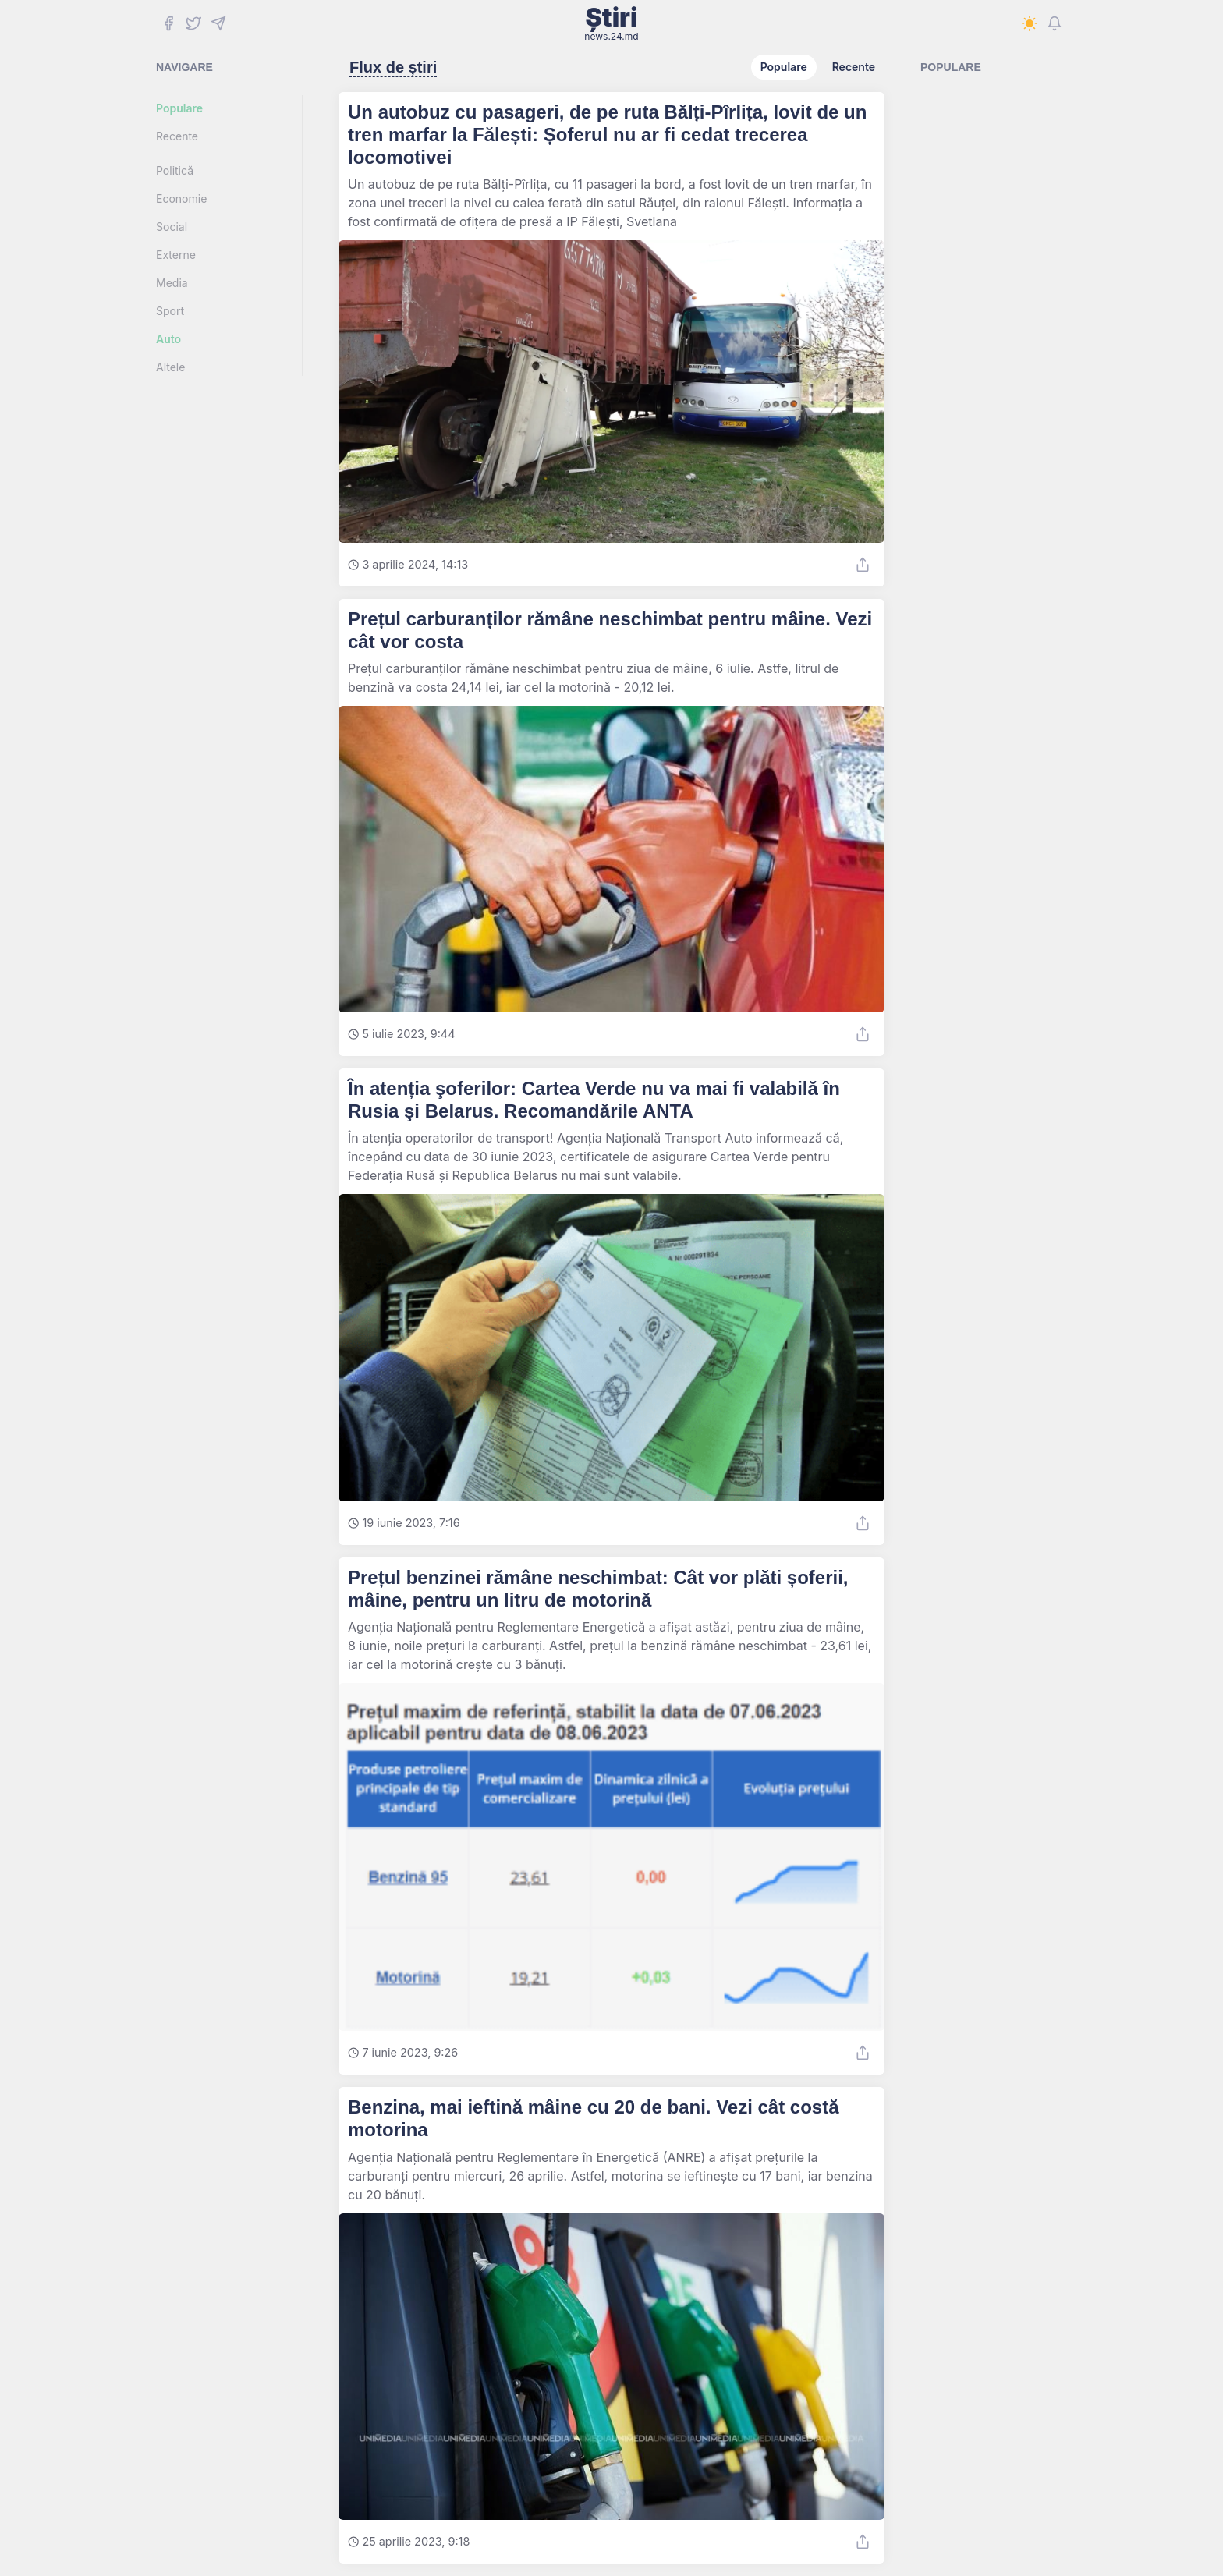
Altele (170, 367)
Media (172, 282)
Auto (168, 338)
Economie (181, 198)
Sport (170, 310)
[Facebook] (168, 23)
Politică (174, 170)
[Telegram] (218, 23)
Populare (179, 108)
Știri (611, 23)
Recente (177, 136)
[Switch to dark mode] (1029, 23)
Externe (176, 254)
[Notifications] (1054, 23)
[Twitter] (193, 23)
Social (171, 226)
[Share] (862, 564)
